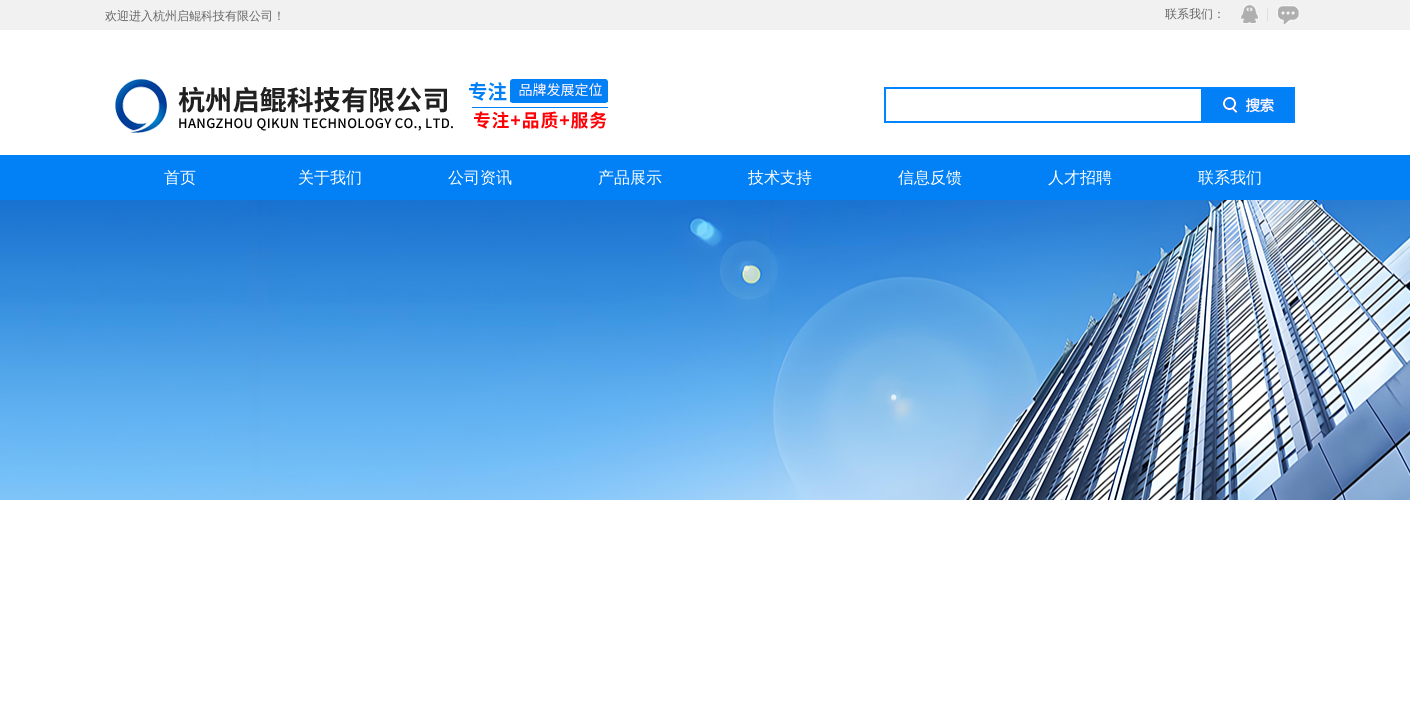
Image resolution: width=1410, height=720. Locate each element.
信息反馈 (930, 177)
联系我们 (1230, 177)
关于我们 (330, 177)
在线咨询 (1285, 14)
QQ (1245, 14)
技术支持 (780, 177)
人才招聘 (1080, 177)
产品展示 (630, 177)
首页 (180, 177)
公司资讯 (480, 177)
